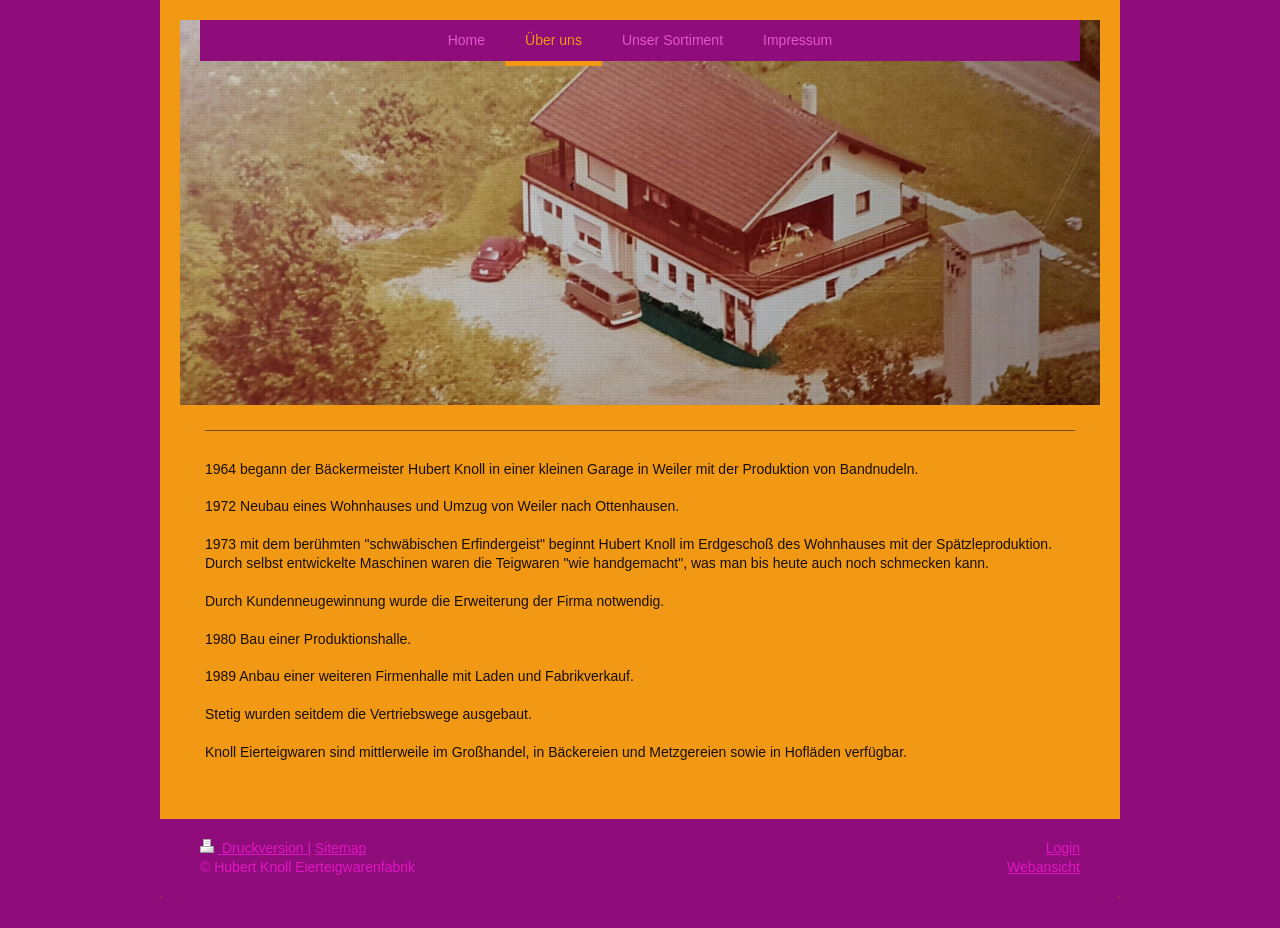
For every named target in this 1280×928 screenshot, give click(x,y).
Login (1063, 848)
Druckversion (253, 848)
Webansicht (1043, 867)
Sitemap (340, 848)
